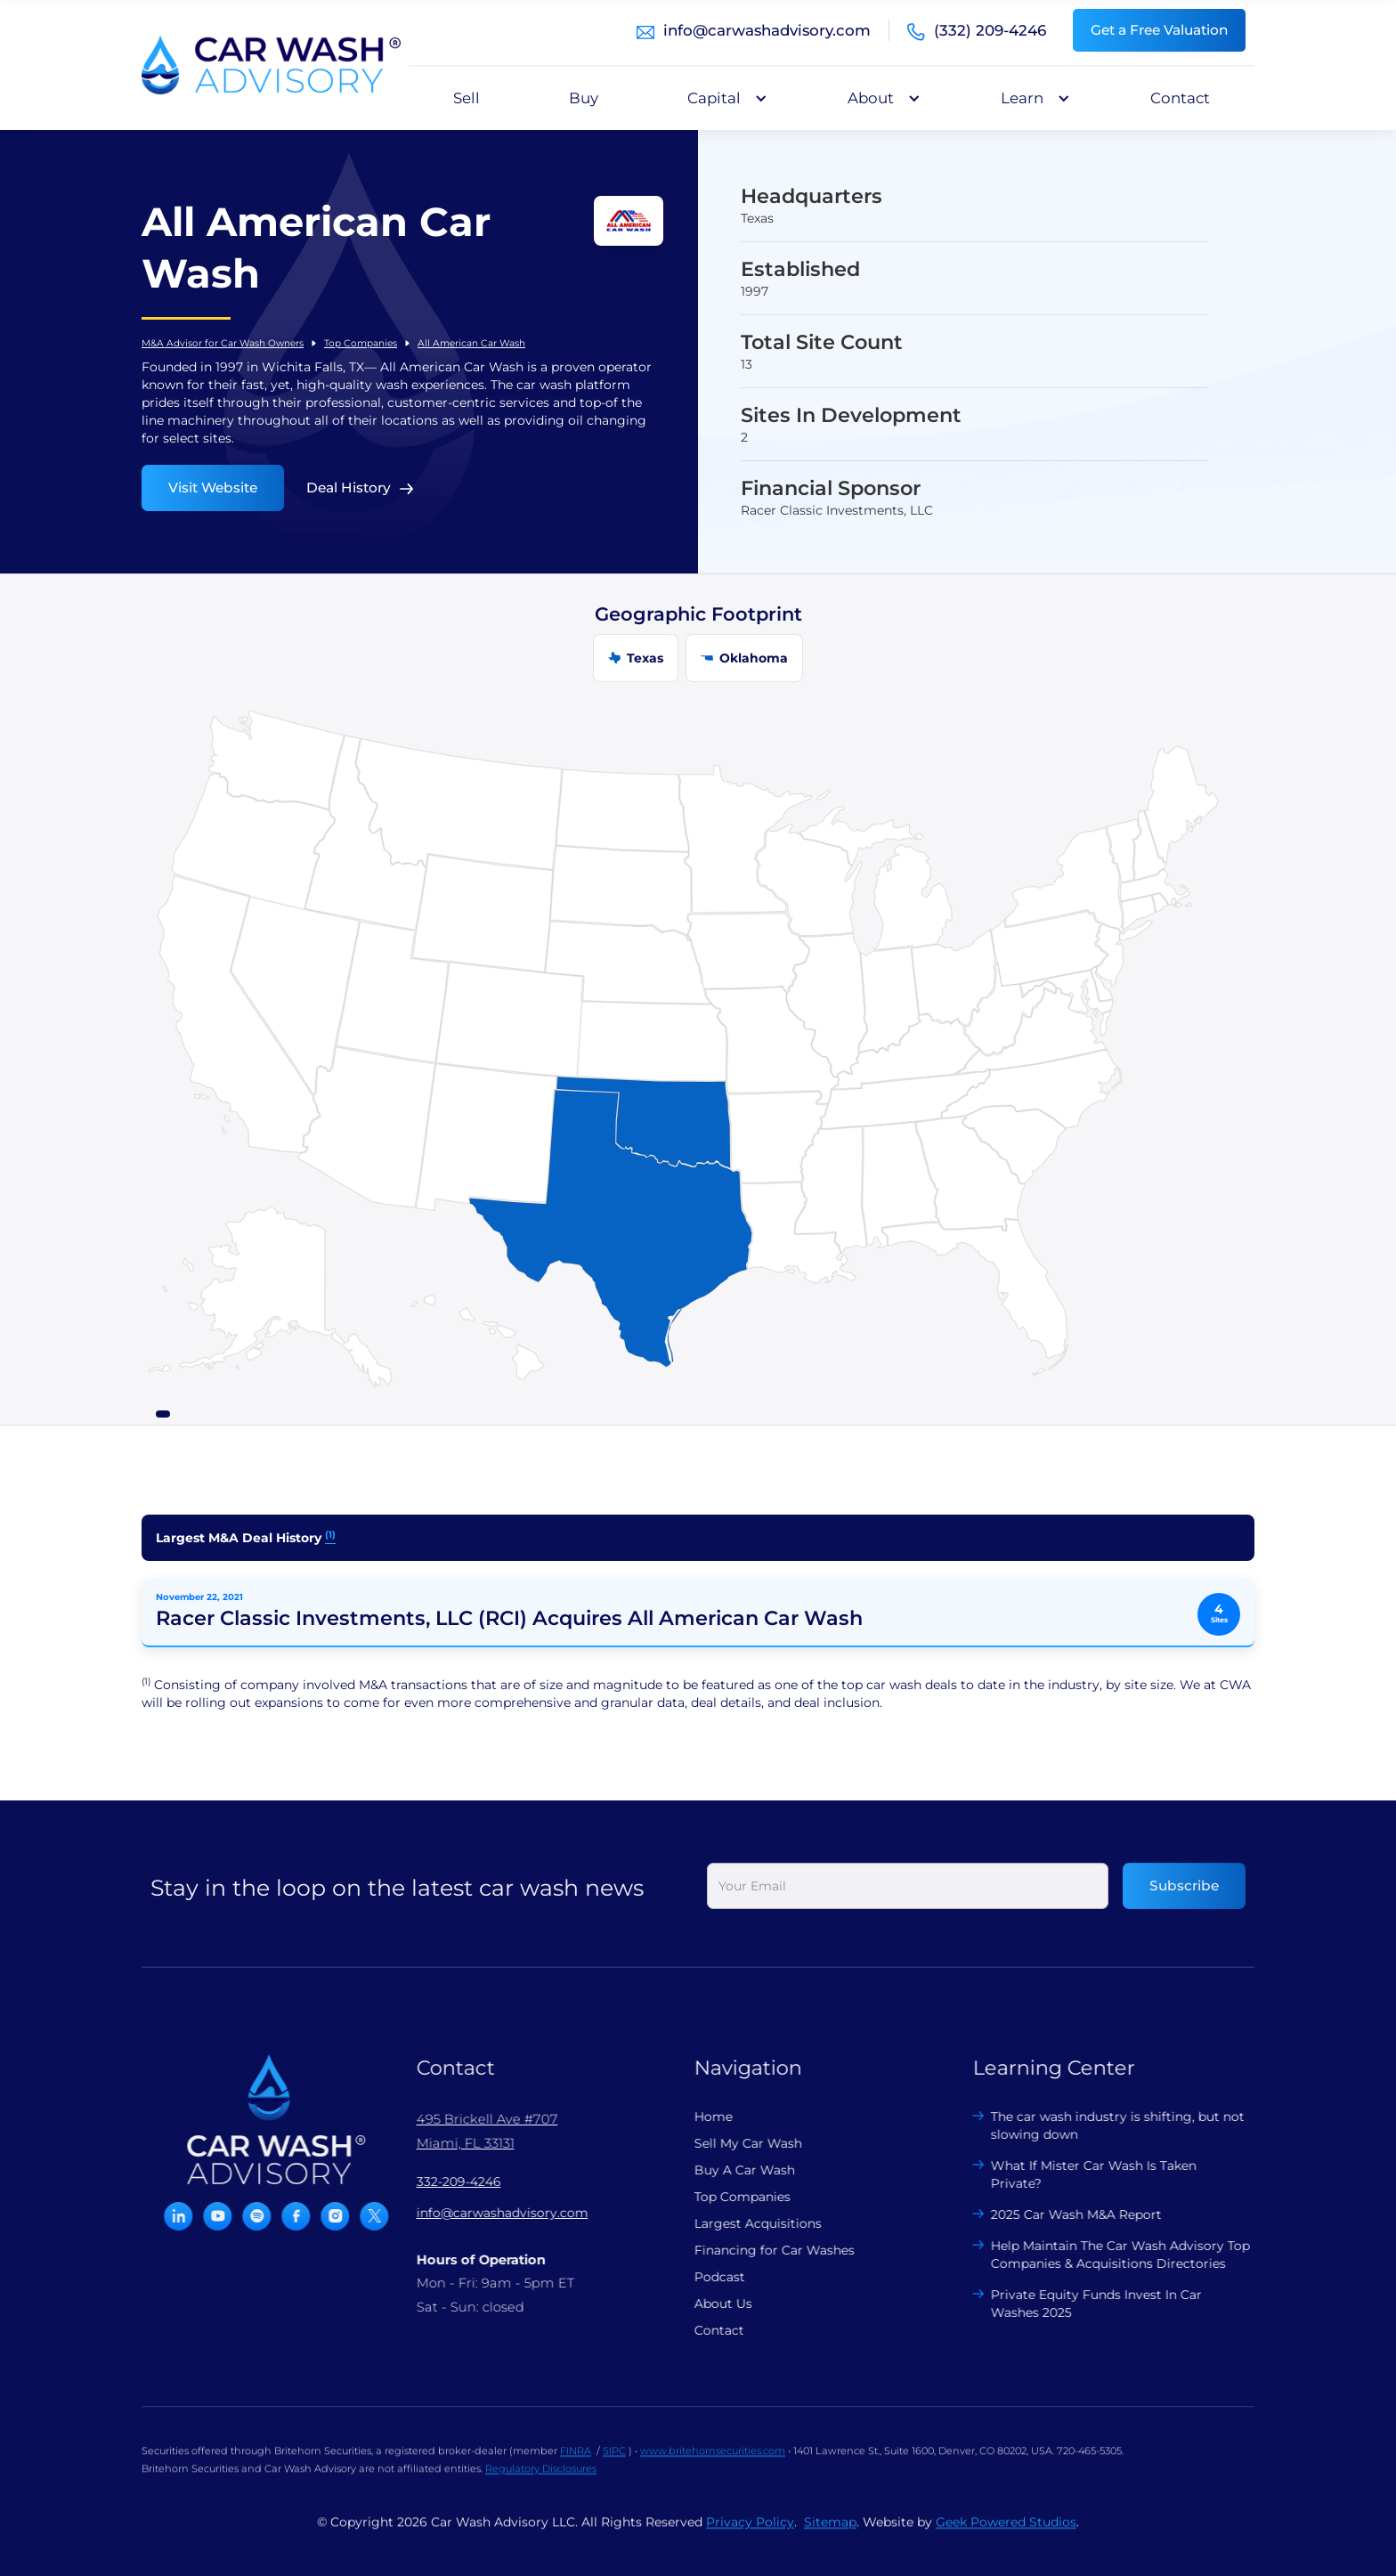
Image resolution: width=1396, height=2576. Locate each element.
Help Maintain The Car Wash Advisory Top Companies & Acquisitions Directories (1104, 2254)
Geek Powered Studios (1006, 2538)
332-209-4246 (443, 2182)
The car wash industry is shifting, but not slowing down (1102, 2125)
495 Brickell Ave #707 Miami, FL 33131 (471, 2130)
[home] (271, 65)
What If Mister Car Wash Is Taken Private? (1078, 2174)
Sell (466, 98)
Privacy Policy (750, 2538)
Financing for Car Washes (758, 2250)
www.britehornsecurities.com (712, 2466)
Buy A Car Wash (728, 2170)
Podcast (703, 2277)
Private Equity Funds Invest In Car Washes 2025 (1080, 2303)
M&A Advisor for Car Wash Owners (223, 343)
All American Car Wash (471, 343)
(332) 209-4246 (990, 30)
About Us (707, 2304)
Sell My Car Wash (732, 2143)
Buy (583, 98)
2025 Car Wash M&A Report (1060, 2214)
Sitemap (830, 2538)
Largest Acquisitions (742, 2223)
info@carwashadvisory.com (767, 30)
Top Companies (360, 343)
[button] (723, 98)
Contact (1180, 98)
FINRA (575, 2466)
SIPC (614, 2466)
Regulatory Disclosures (541, 2484)
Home (697, 2117)
